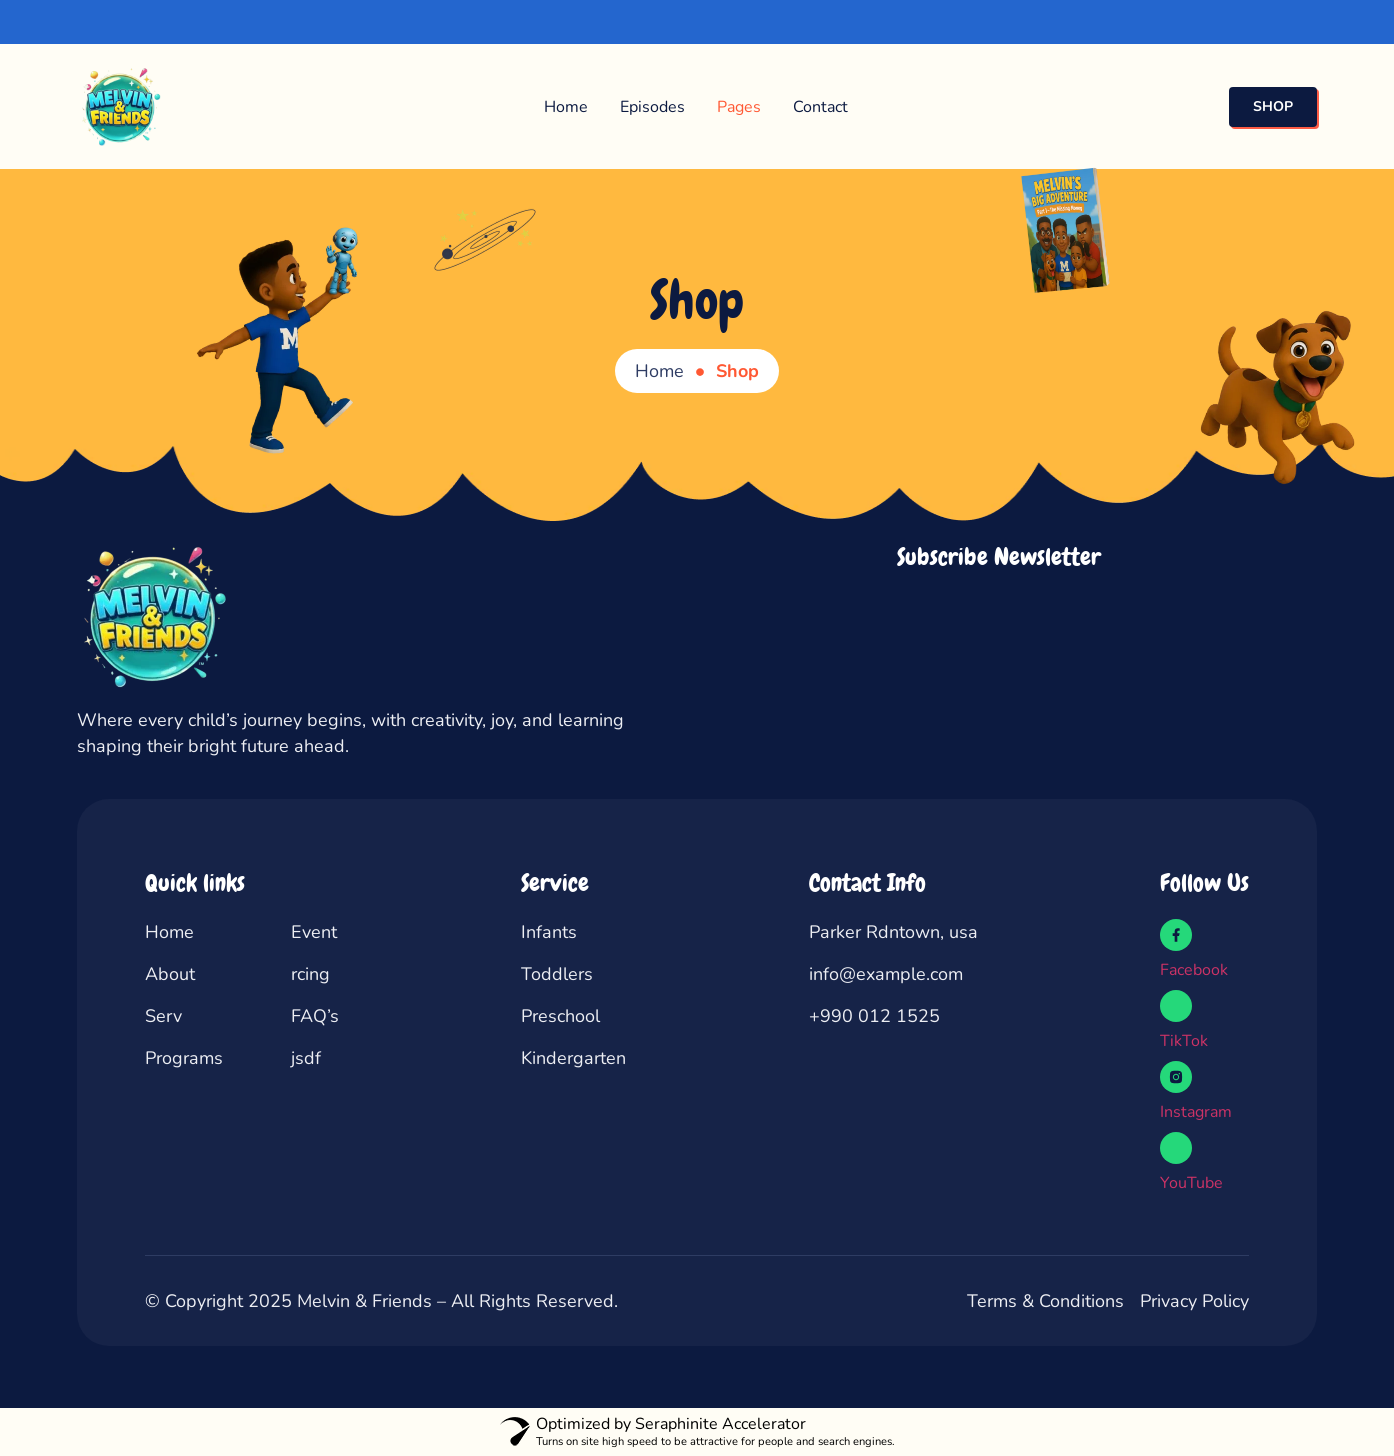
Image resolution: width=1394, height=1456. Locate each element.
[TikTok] (1176, 1006)
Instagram (1196, 1112)
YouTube (1191, 1183)
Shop (697, 300)
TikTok (1184, 1041)
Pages (739, 107)
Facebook (1194, 970)
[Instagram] (1176, 1077)
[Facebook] (1176, 935)
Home (566, 107)
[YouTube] (1176, 1148)
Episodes (652, 107)
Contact (820, 107)
